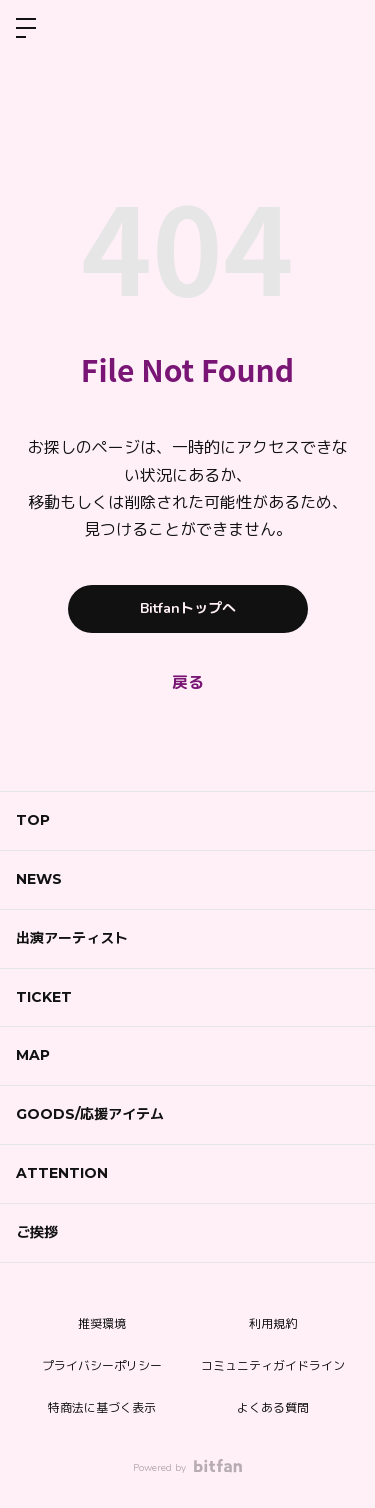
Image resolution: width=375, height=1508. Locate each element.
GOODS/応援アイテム (90, 1114)
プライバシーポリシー (102, 1366)
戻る (188, 683)
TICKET (44, 997)
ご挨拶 (37, 1232)
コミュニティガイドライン (273, 1366)
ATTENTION (62, 1173)
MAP (33, 1055)
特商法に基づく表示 (102, 1408)
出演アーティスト (72, 938)
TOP (33, 820)
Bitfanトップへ (188, 608)
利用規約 (273, 1324)
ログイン (343, 28)
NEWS (39, 879)
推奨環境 (102, 1324)
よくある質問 (273, 1408)
